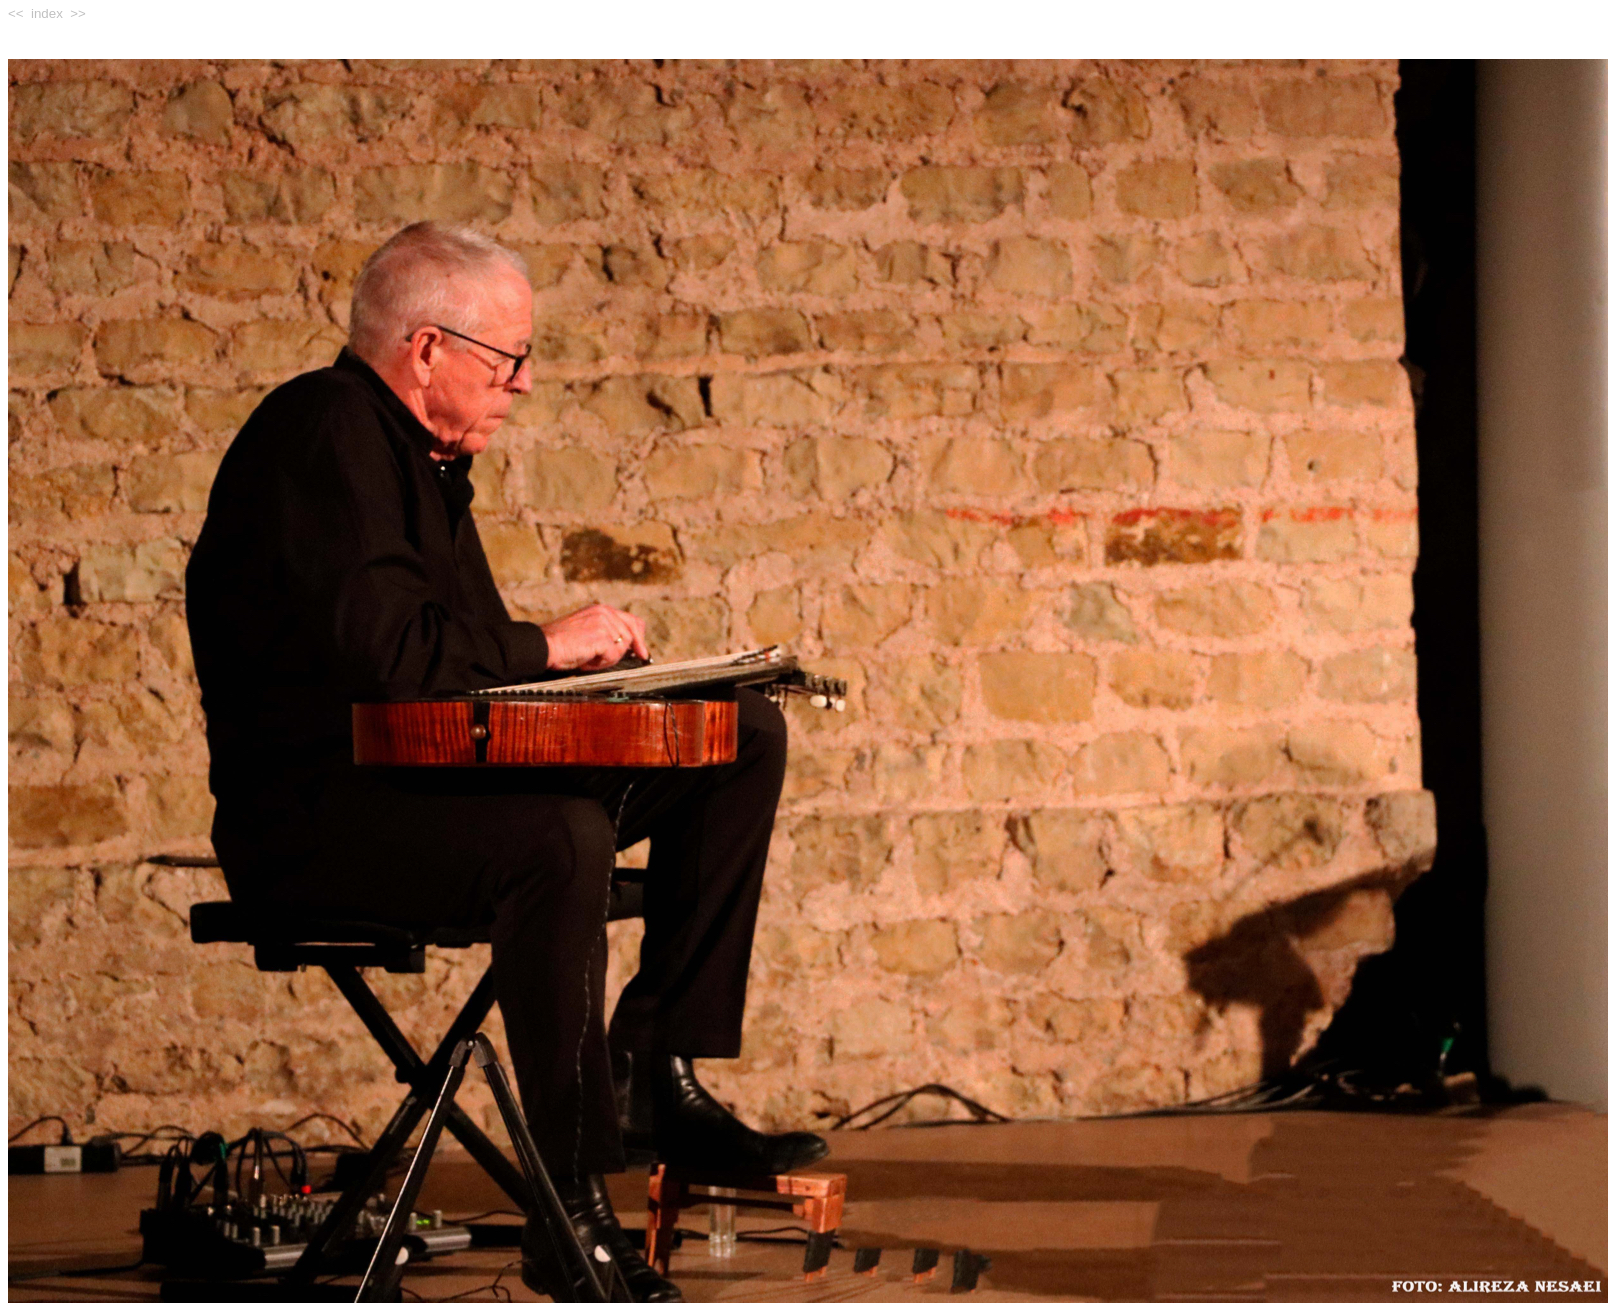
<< (16, 13)
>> (78, 13)
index (47, 13)
